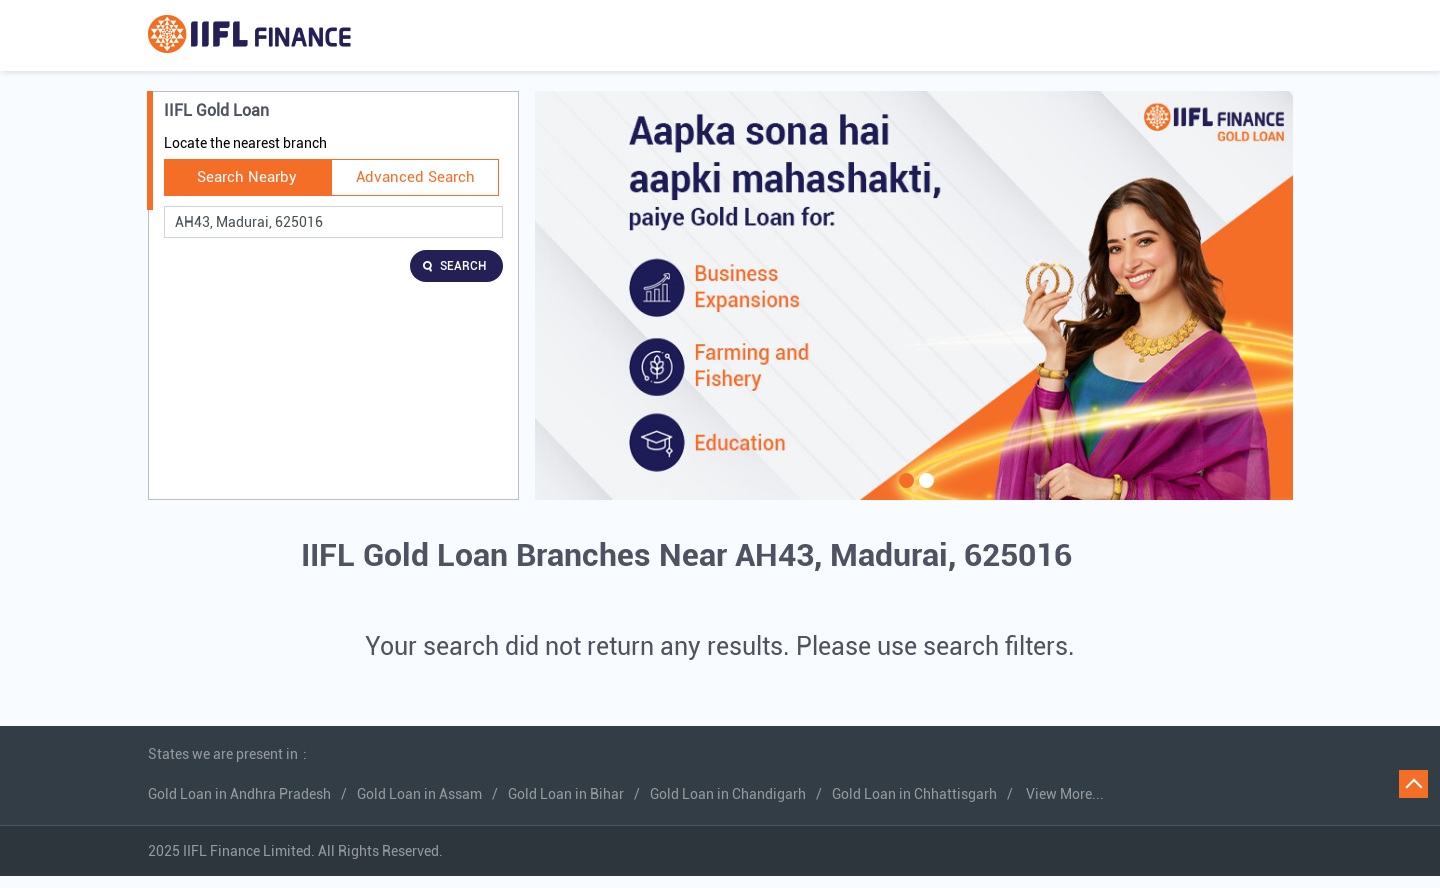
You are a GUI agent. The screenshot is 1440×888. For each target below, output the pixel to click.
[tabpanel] (914, 295)
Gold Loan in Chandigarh (728, 794)
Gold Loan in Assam (419, 794)
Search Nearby (247, 177)
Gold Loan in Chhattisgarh (914, 794)
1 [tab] (904, 493)
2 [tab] (924, 493)
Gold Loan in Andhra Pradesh (239, 794)
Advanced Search (415, 177)
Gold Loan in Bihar (566, 794)
